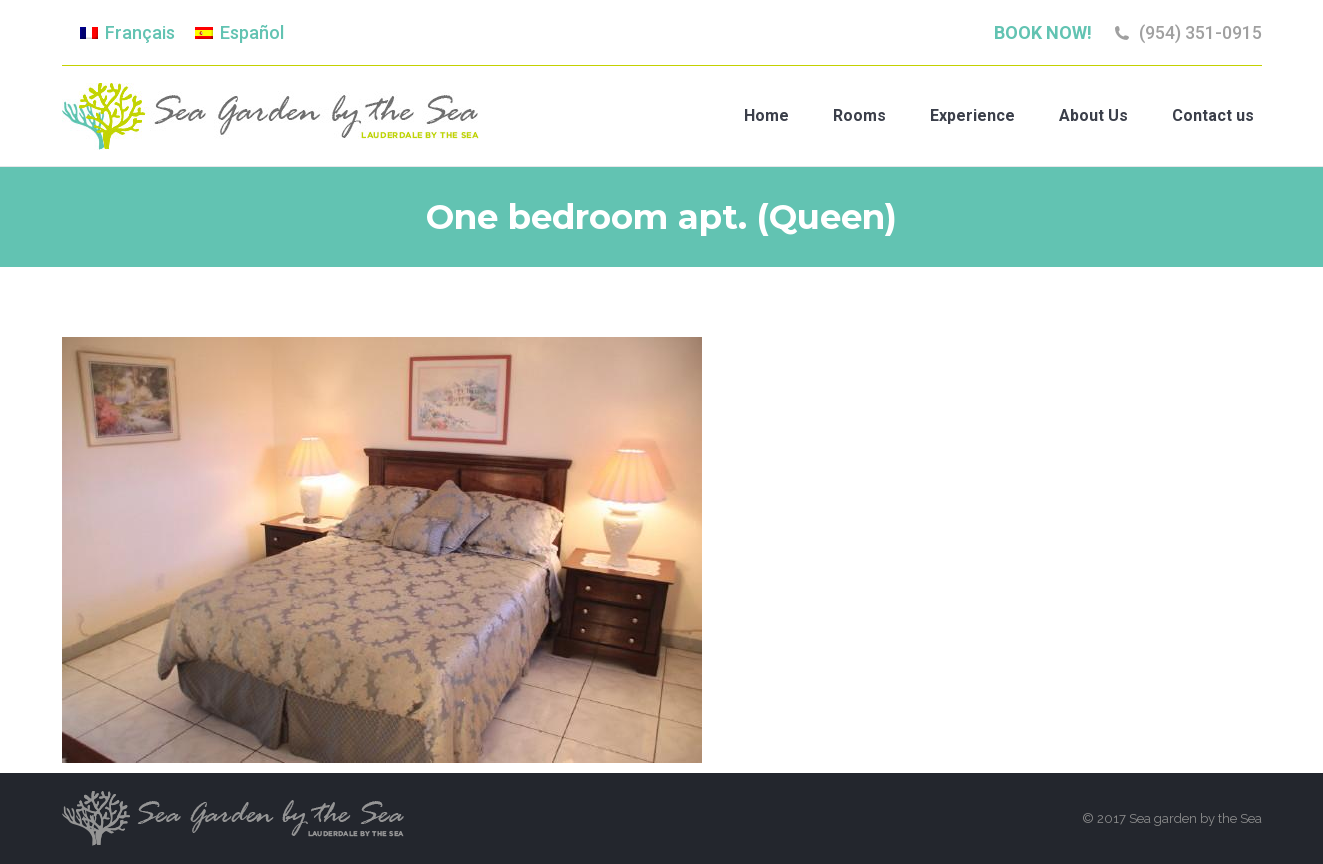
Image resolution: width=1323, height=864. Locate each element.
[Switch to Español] (239, 33)
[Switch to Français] (127, 33)
